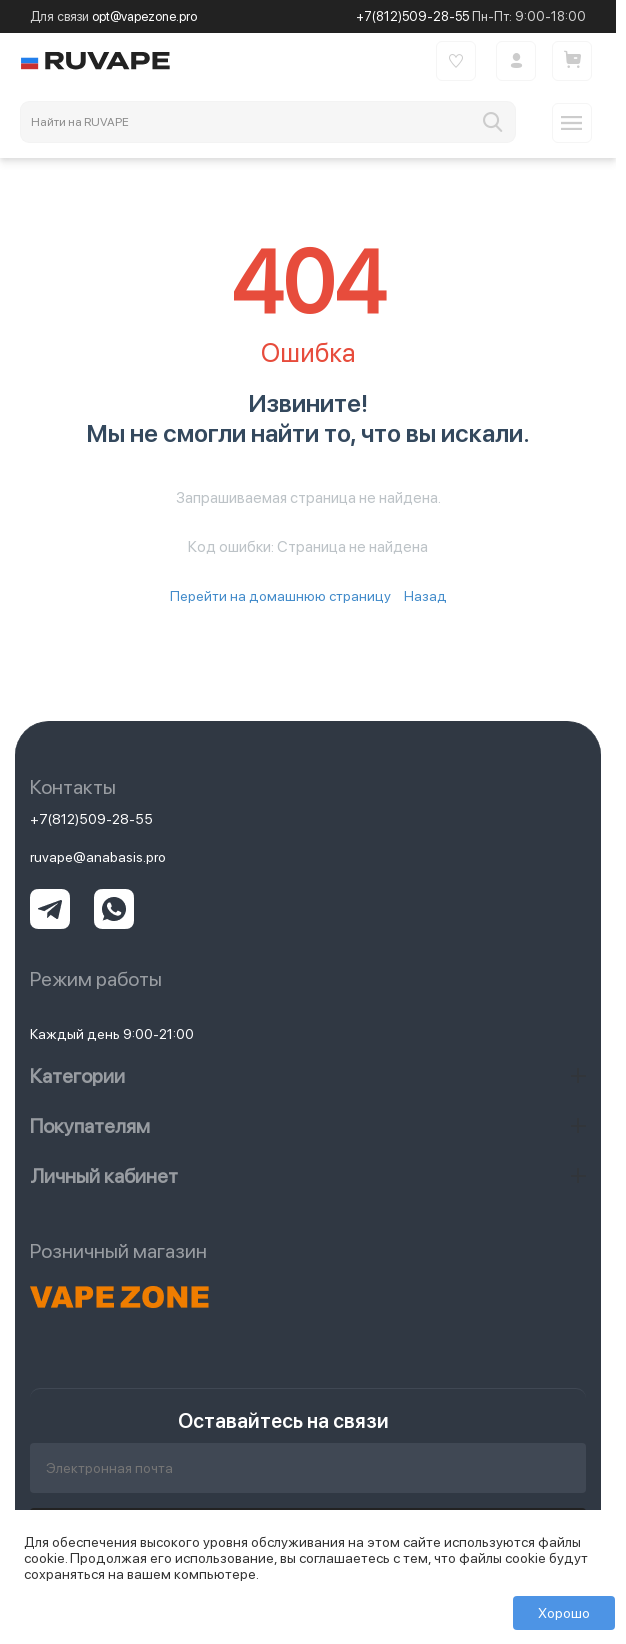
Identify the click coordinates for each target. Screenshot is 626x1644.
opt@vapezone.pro (144, 16)
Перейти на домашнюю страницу (280, 596)
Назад (425, 596)
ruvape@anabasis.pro (98, 857)
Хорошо (564, 1613)
